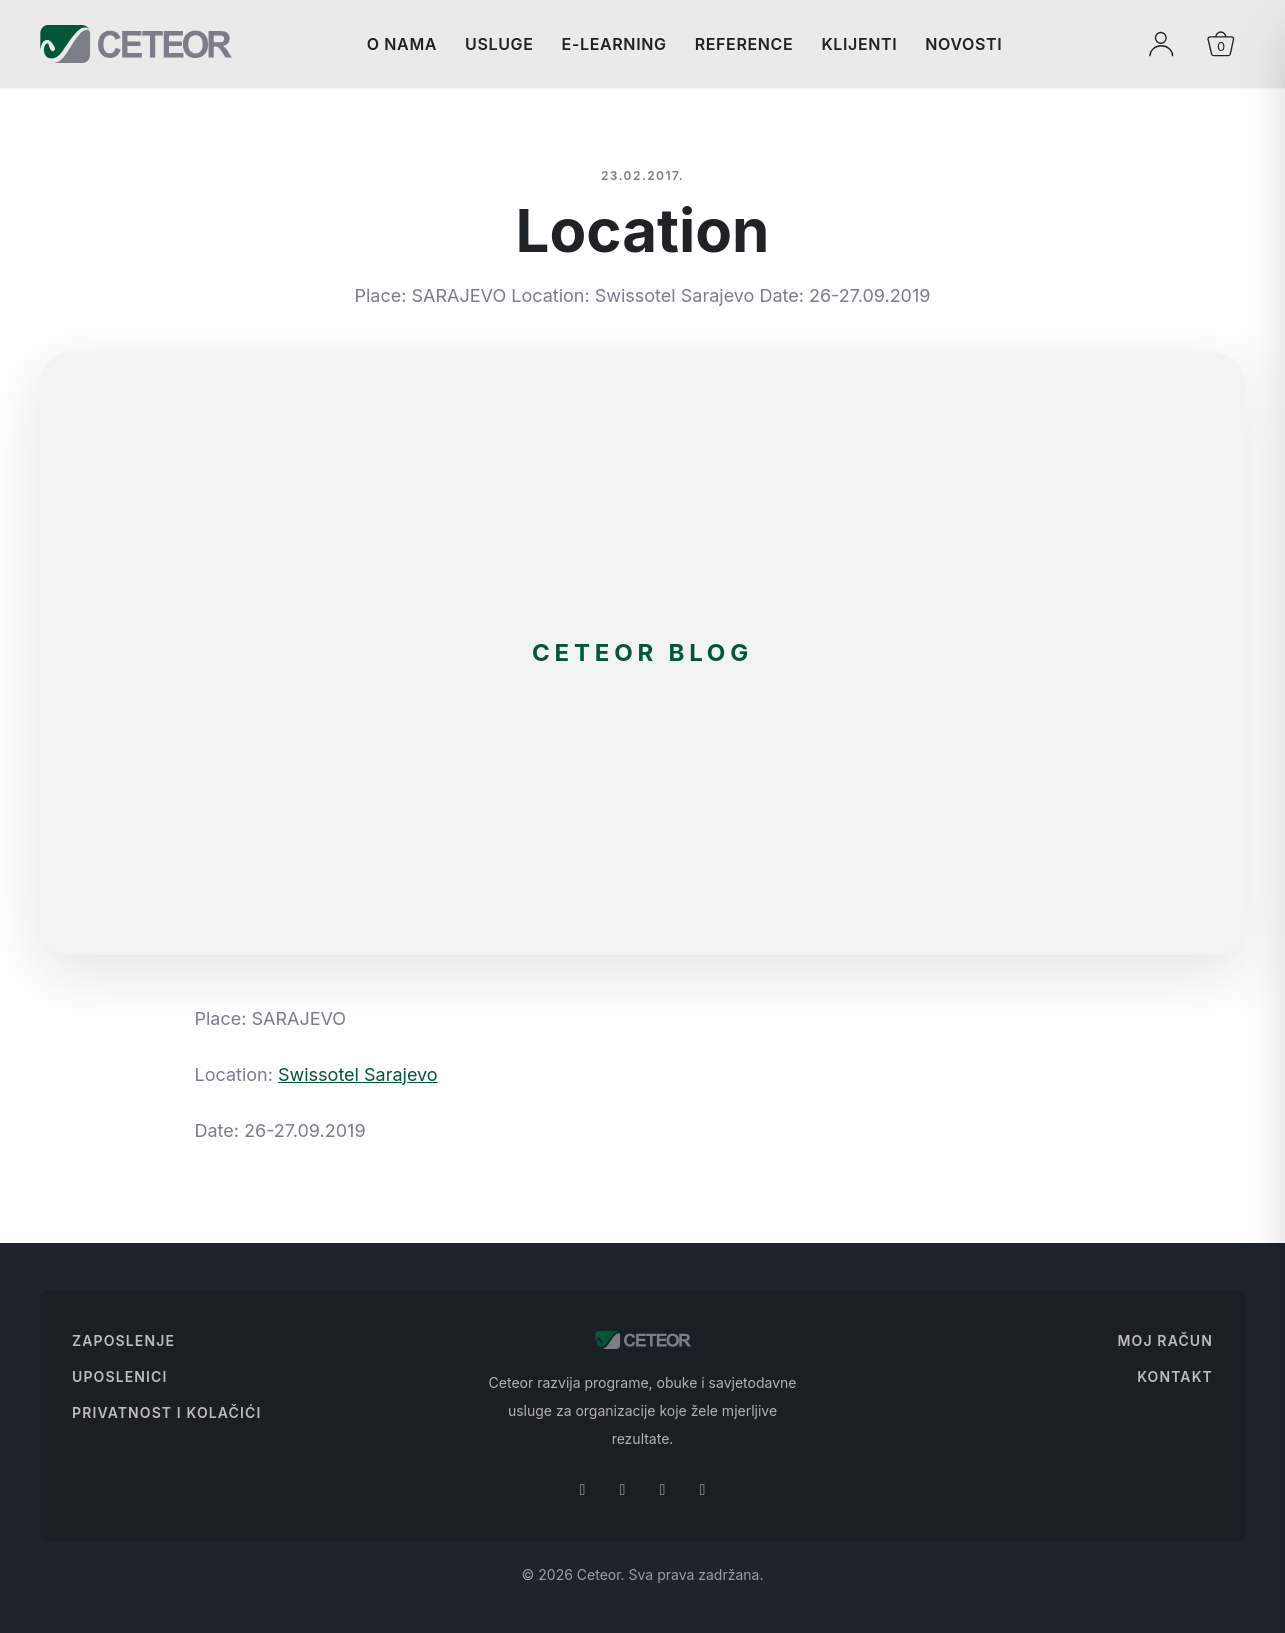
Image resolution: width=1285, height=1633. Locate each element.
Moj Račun (1165, 1340)
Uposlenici (120, 1376)
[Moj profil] (1161, 44)
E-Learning (614, 44)
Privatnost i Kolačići (166, 1412)
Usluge (499, 44)
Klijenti (859, 44)
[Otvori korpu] (1221, 44)
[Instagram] (623, 1489)
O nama (402, 44)
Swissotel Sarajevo (358, 1074)
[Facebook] (583, 1489)
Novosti (963, 44)
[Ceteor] (136, 43)
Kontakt (1175, 1376)
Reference (744, 44)
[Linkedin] (663, 1489)
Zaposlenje (123, 1340)
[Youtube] (703, 1489)
